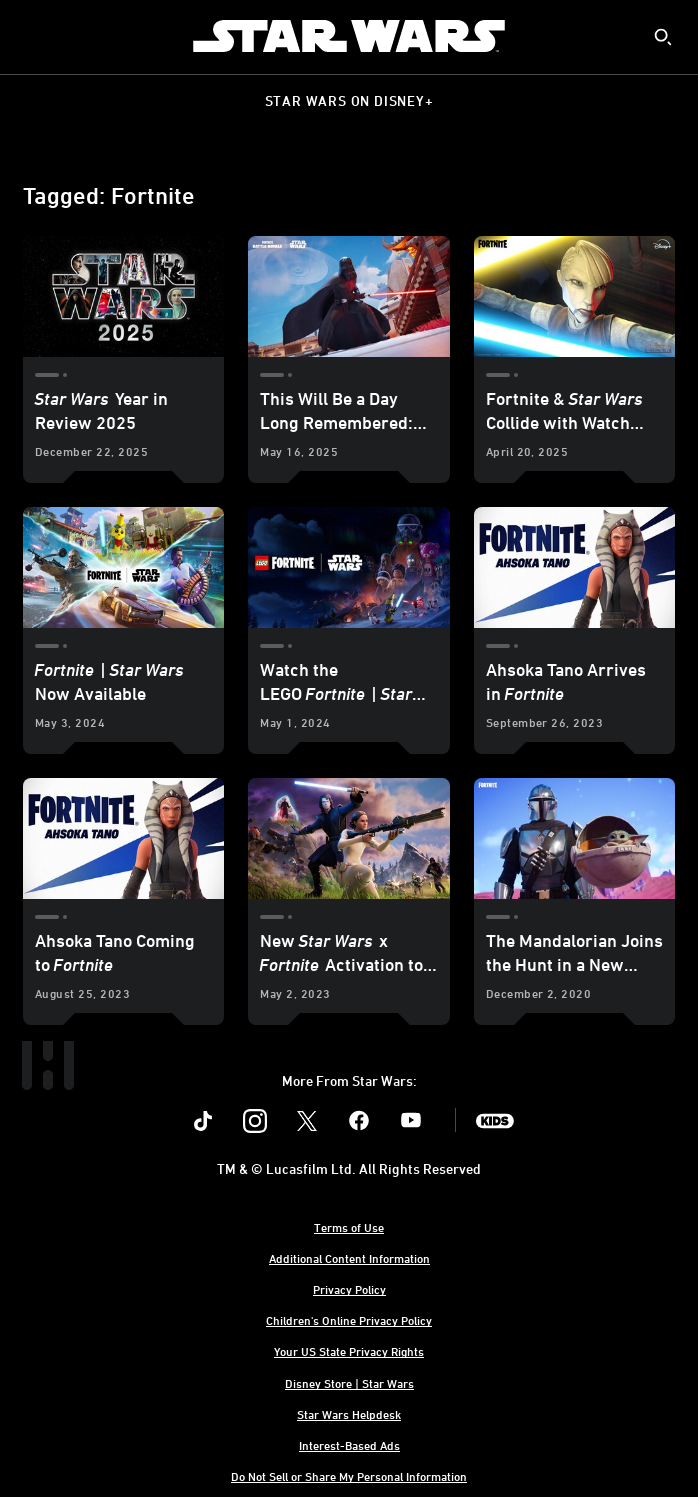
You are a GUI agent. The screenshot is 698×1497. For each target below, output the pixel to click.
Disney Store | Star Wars (349, 1383)
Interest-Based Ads (349, 1445)
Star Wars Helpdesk (349, 1414)
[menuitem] (32, 36)
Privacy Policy (349, 1289)
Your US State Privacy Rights (349, 1351)
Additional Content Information (349, 1258)
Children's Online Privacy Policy (349, 1320)
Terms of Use (349, 1227)
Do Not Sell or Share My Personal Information (349, 1476)
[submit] (663, 37)
